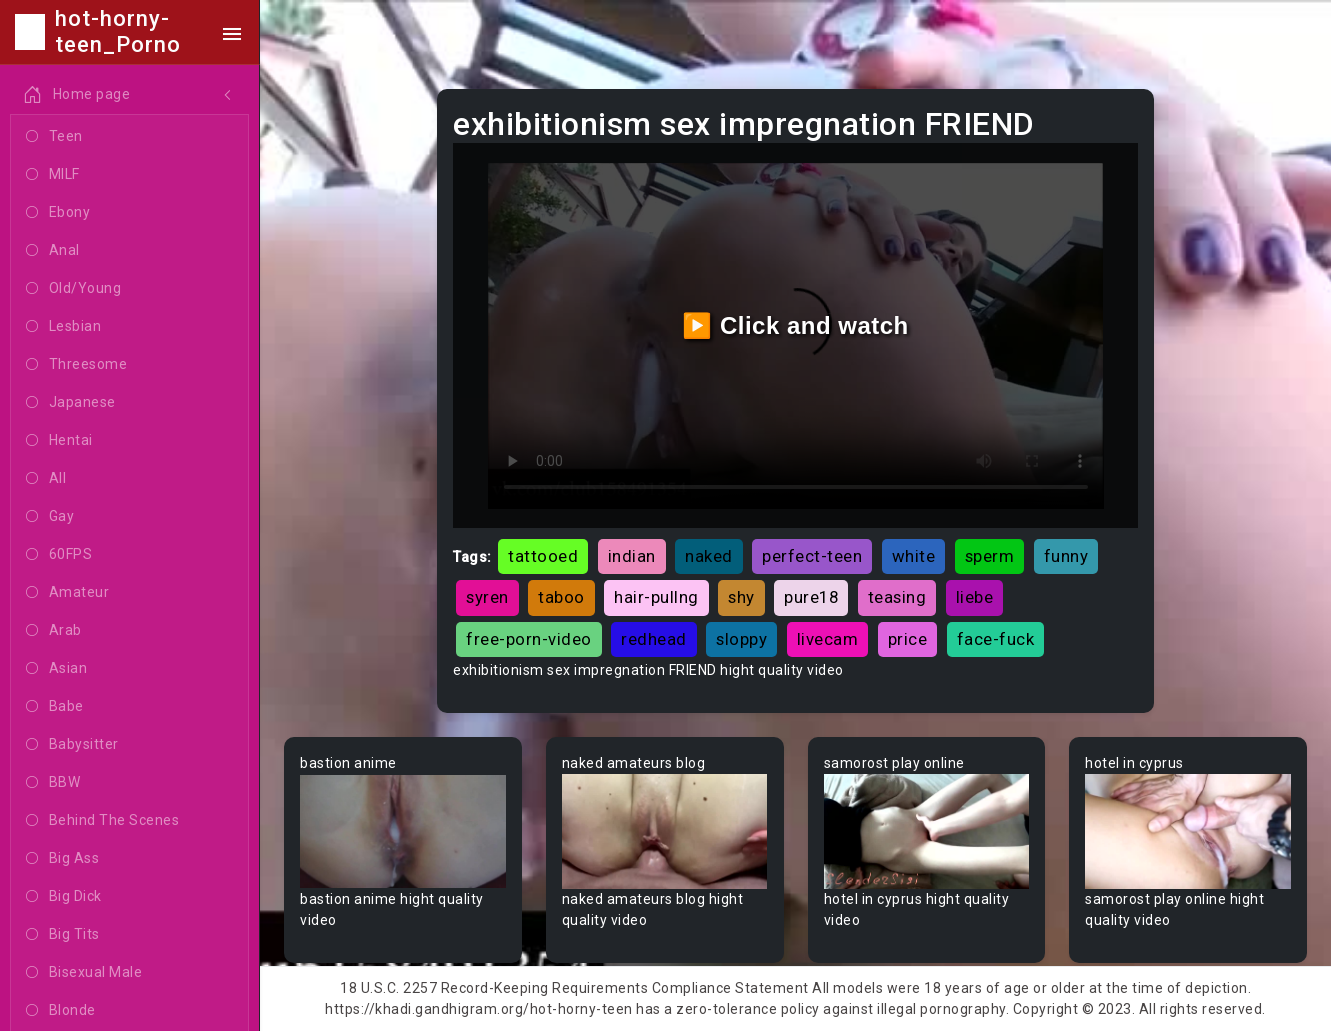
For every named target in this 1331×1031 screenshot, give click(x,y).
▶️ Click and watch (795, 325)
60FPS (59, 555)
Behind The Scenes (102, 821)
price (908, 639)
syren (487, 597)
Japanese (71, 403)
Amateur (67, 593)
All (46, 479)
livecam (828, 639)
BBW (53, 783)
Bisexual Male (84, 973)
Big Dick (64, 897)
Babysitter (72, 745)
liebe (975, 597)
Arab (54, 631)
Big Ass (62, 859)
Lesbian (63, 327)
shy (741, 597)
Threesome (76, 365)
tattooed (543, 556)
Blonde (61, 1011)
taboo (561, 597)
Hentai (59, 441)
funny (1066, 556)
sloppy (741, 639)
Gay (50, 517)
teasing (897, 597)
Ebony (58, 213)
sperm (990, 556)
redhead (654, 639)
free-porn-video (529, 639)
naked (709, 556)
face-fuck (996, 639)
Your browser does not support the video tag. (403, 832)
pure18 (811, 597)
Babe (55, 707)
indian (632, 556)
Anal (53, 251)
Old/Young (73, 289)
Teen (54, 137)
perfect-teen (812, 556)
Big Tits (63, 935)
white (914, 556)
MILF (53, 175)
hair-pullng (656, 597)
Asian (56, 669)
